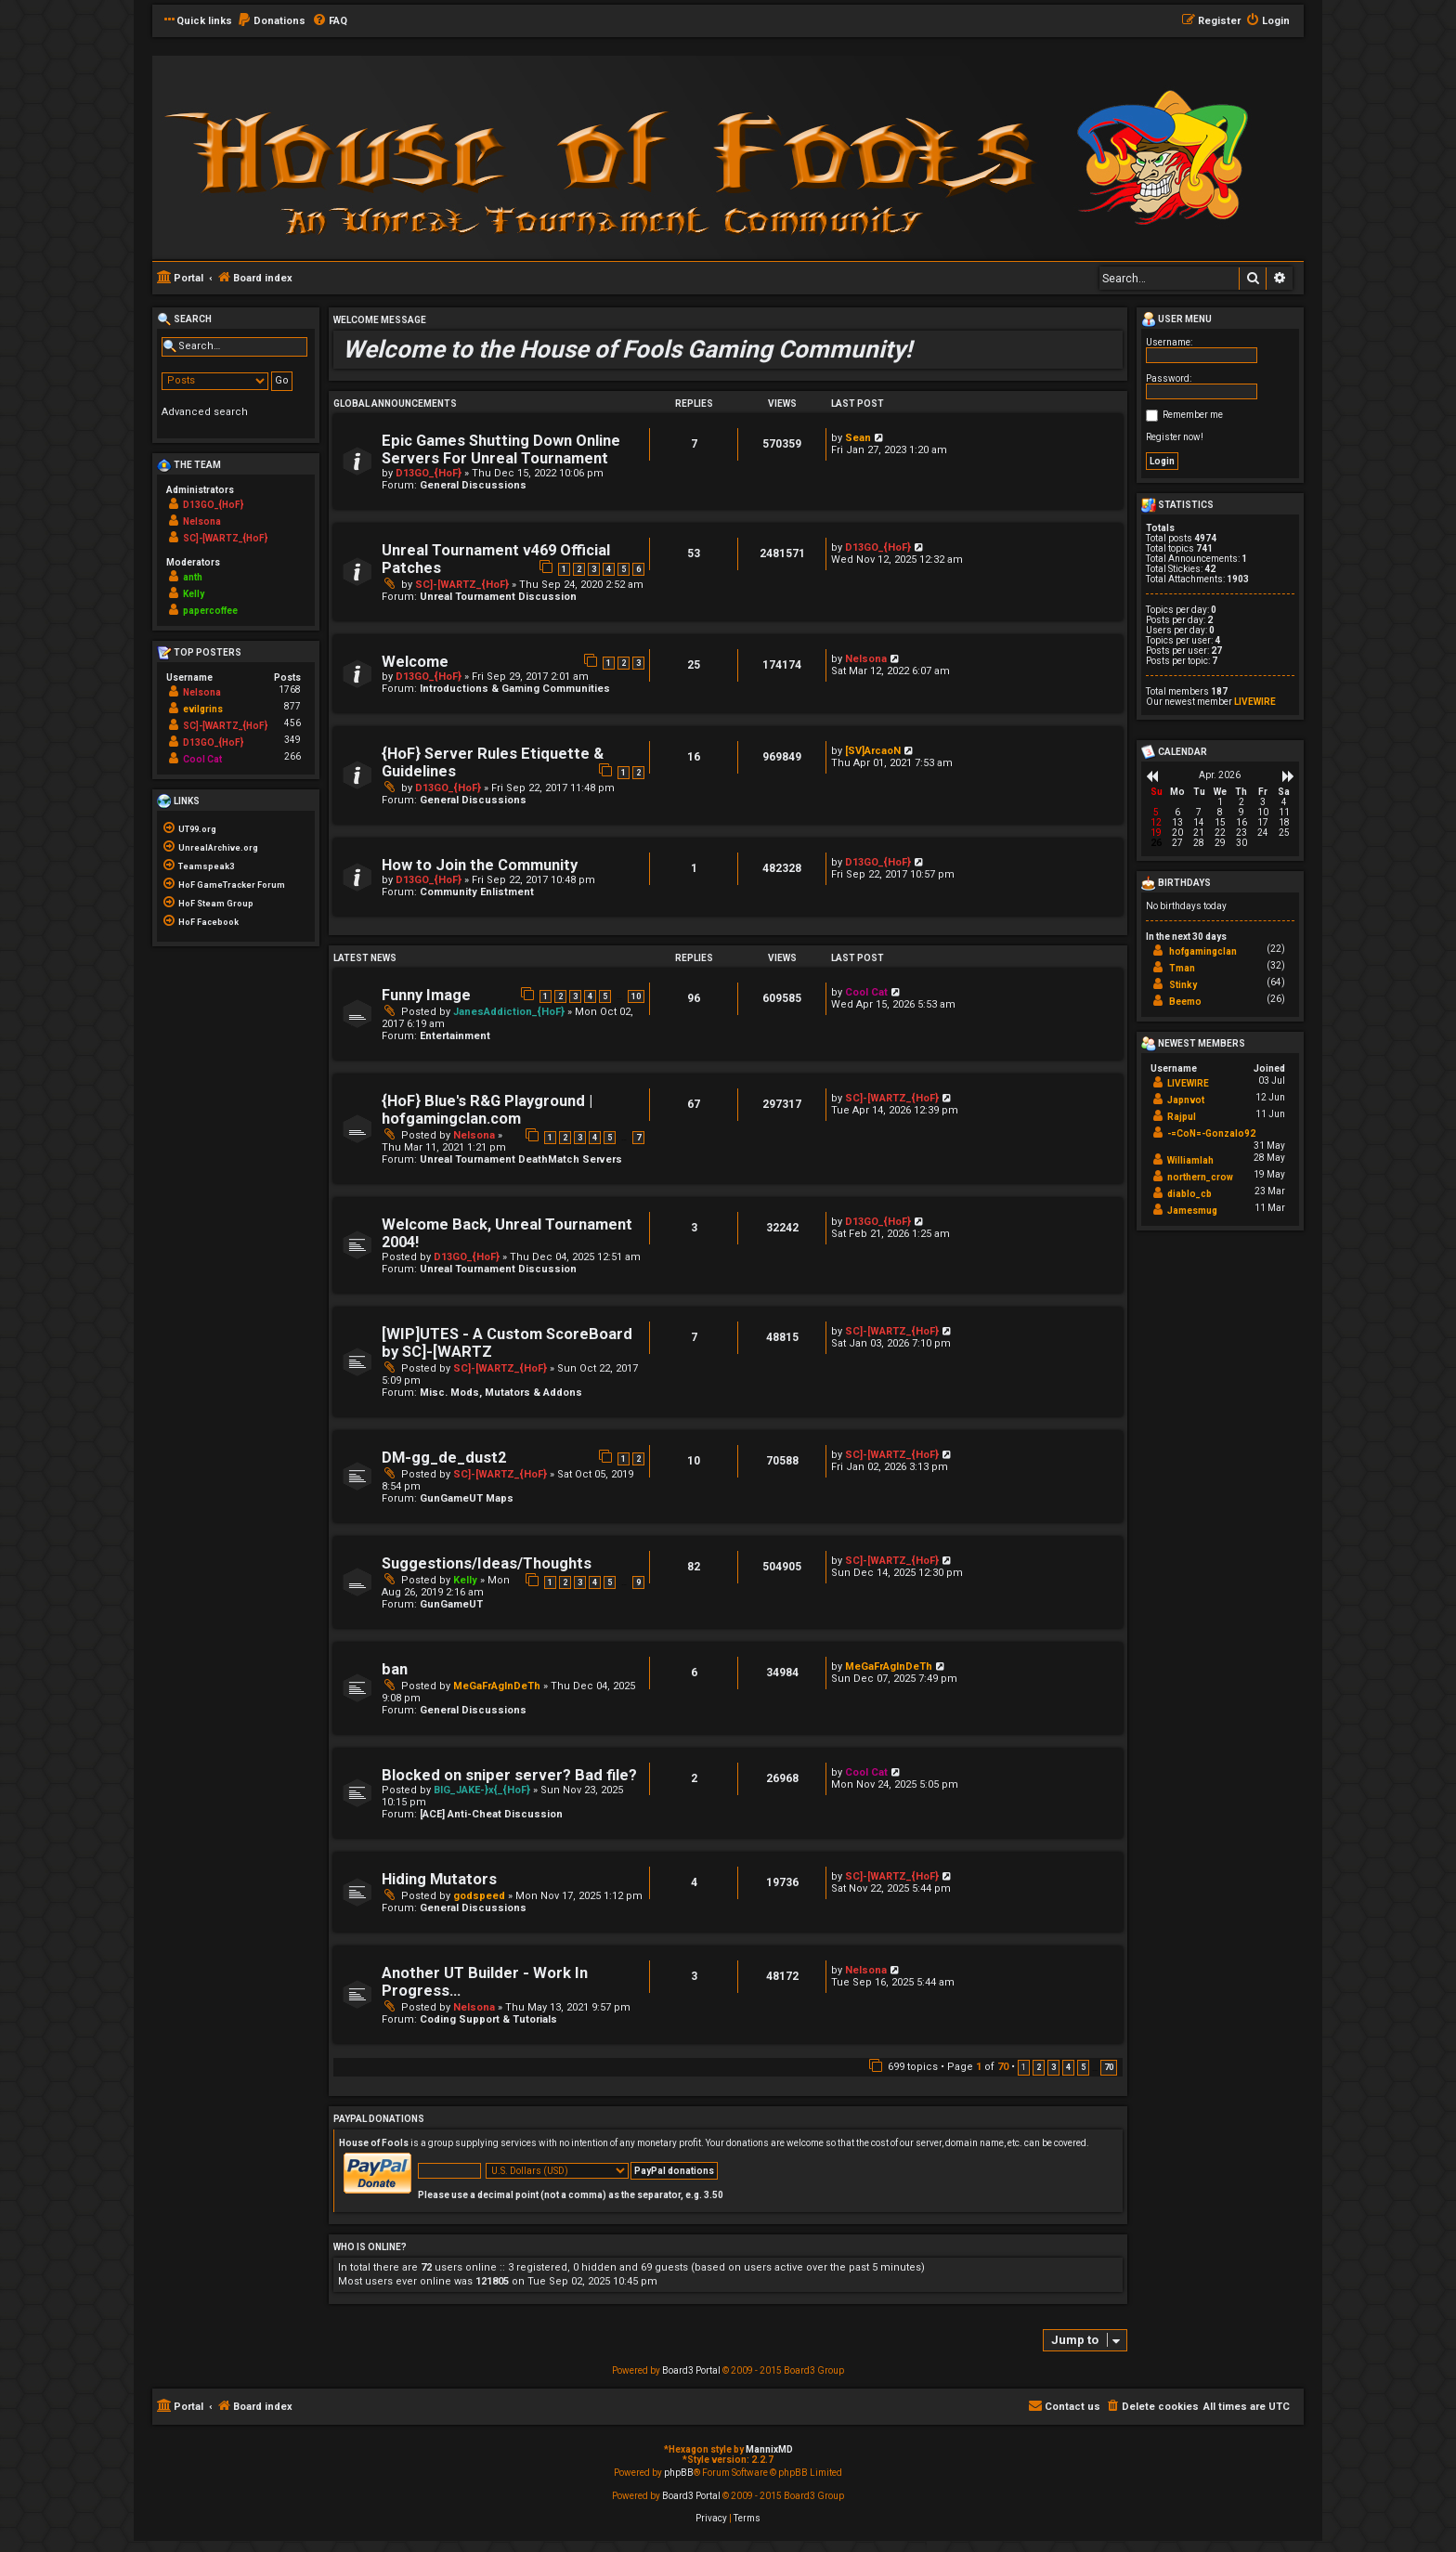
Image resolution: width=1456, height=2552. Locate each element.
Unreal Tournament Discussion (498, 597)
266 (292, 756)
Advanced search (205, 412)
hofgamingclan (1203, 951)
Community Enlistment (477, 892)
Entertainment (455, 1036)
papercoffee (210, 610)
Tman (1182, 968)
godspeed (479, 1896)
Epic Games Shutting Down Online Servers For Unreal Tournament (501, 449)
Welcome (415, 662)
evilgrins (203, 709)
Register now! (1174, 437)
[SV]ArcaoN (873, 751)
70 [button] (1108, 2067)
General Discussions (473, 485)
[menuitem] (271, 21)
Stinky (1183, 985)
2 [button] (1038, 2067)
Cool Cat (866, 992)
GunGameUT (451, 1604)
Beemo (1185, 1001)
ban (395, 1669)
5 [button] (1083, 2067)
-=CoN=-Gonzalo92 (1211, 1133)
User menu (1176, 319)
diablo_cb (1189, 1194)
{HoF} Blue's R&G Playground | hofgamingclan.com (487, 1109)
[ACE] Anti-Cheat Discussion (491, 1814)
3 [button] (1053, 2067)
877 (292, 706)
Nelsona (866, 659)
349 (292, 740)
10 (636, 996)
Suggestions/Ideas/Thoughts (487, 1563)
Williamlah (1190, 1160)
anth (192, 577)
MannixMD (769, 2449)
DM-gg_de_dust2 (444, 1457)
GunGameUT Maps (467, 1498)
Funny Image (426, 995)
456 (292, 723)
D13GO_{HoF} (429, 473)
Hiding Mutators (439, 1879)
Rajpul (1181, 1117)
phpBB (679, 2472)
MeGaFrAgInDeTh (496, 1686)
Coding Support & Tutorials (488, 2019)
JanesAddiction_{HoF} (509, 1012)
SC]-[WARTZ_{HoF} (462, 585)
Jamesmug (1192, 1210)
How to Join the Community (480, 865)
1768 (290, 689)
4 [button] (1068, 2067)
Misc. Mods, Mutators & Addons (501, 1393)
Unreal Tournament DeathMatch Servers (521, 1159)
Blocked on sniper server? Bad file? (509, 1775)
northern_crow (1200, 1177)
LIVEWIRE (1255, 702)
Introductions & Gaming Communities (515, 689)
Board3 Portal (691, 2370)
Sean (858, 438)
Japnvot (1185, 1100)
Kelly (465, 1580)
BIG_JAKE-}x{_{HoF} (482, 1790)
